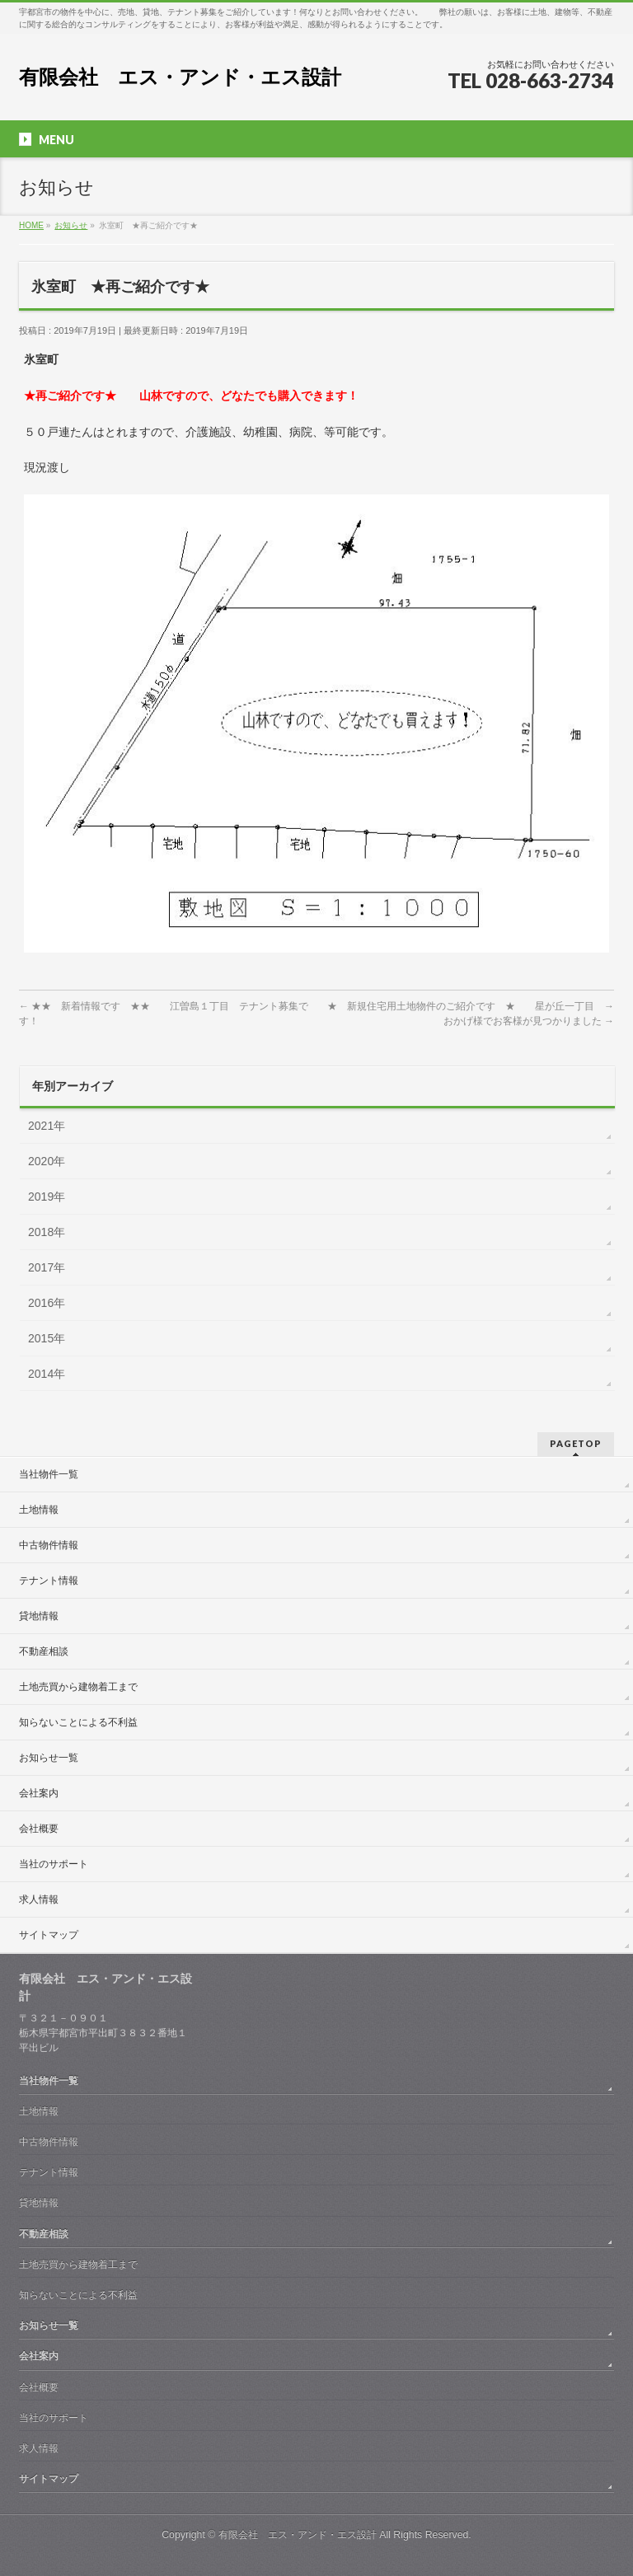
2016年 (46, 1302)
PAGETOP (576, 1443)
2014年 (46, 1373)
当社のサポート (53, 1864)
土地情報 (39, 1509)
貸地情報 (39, 1616)
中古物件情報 (48, 1545)
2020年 (46, 1161)
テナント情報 (48, 1580)
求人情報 (39, 1899)
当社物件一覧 (48, 1474)
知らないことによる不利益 (78, 1722)
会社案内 (39, 1793)
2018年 (46, 1232)
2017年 (46, 1267)
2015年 (46, 1338)
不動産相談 (43, 1651)
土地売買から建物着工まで (78, 1687)
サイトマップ (48, 1935)
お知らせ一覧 (48, 1757)
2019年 (46, 1196)
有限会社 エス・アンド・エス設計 (180, 77)
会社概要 (39, 1828)
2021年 (46, 1125)
